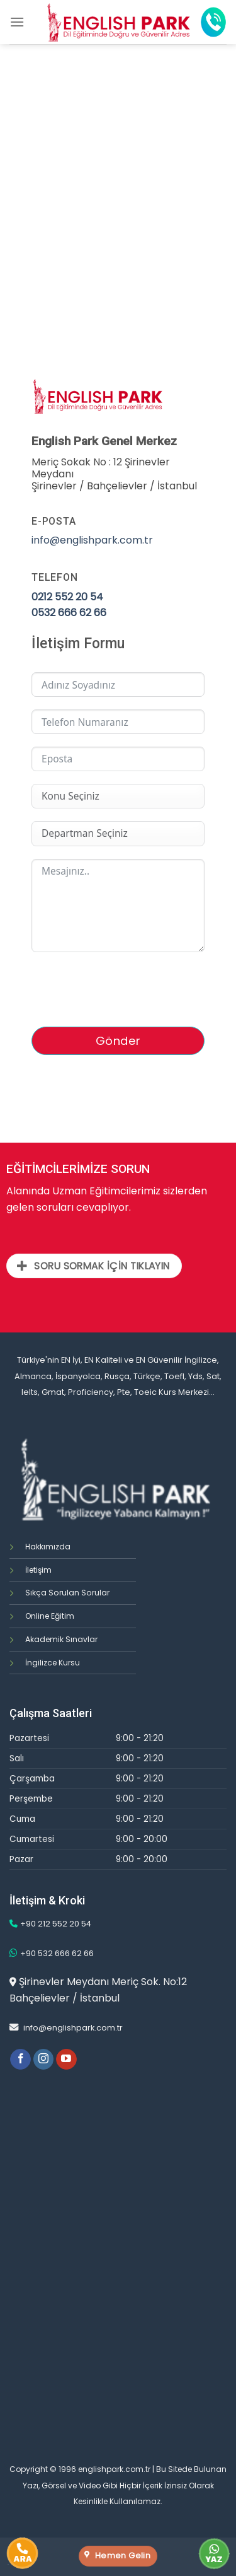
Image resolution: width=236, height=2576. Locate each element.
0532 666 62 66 (68, 612)
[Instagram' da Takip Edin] (43, 2059)
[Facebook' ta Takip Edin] (20, 2059)
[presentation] (127, 989)
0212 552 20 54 (67, 597)
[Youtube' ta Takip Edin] (66, 2059)
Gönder (118, 1041)
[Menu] (17, 21)
